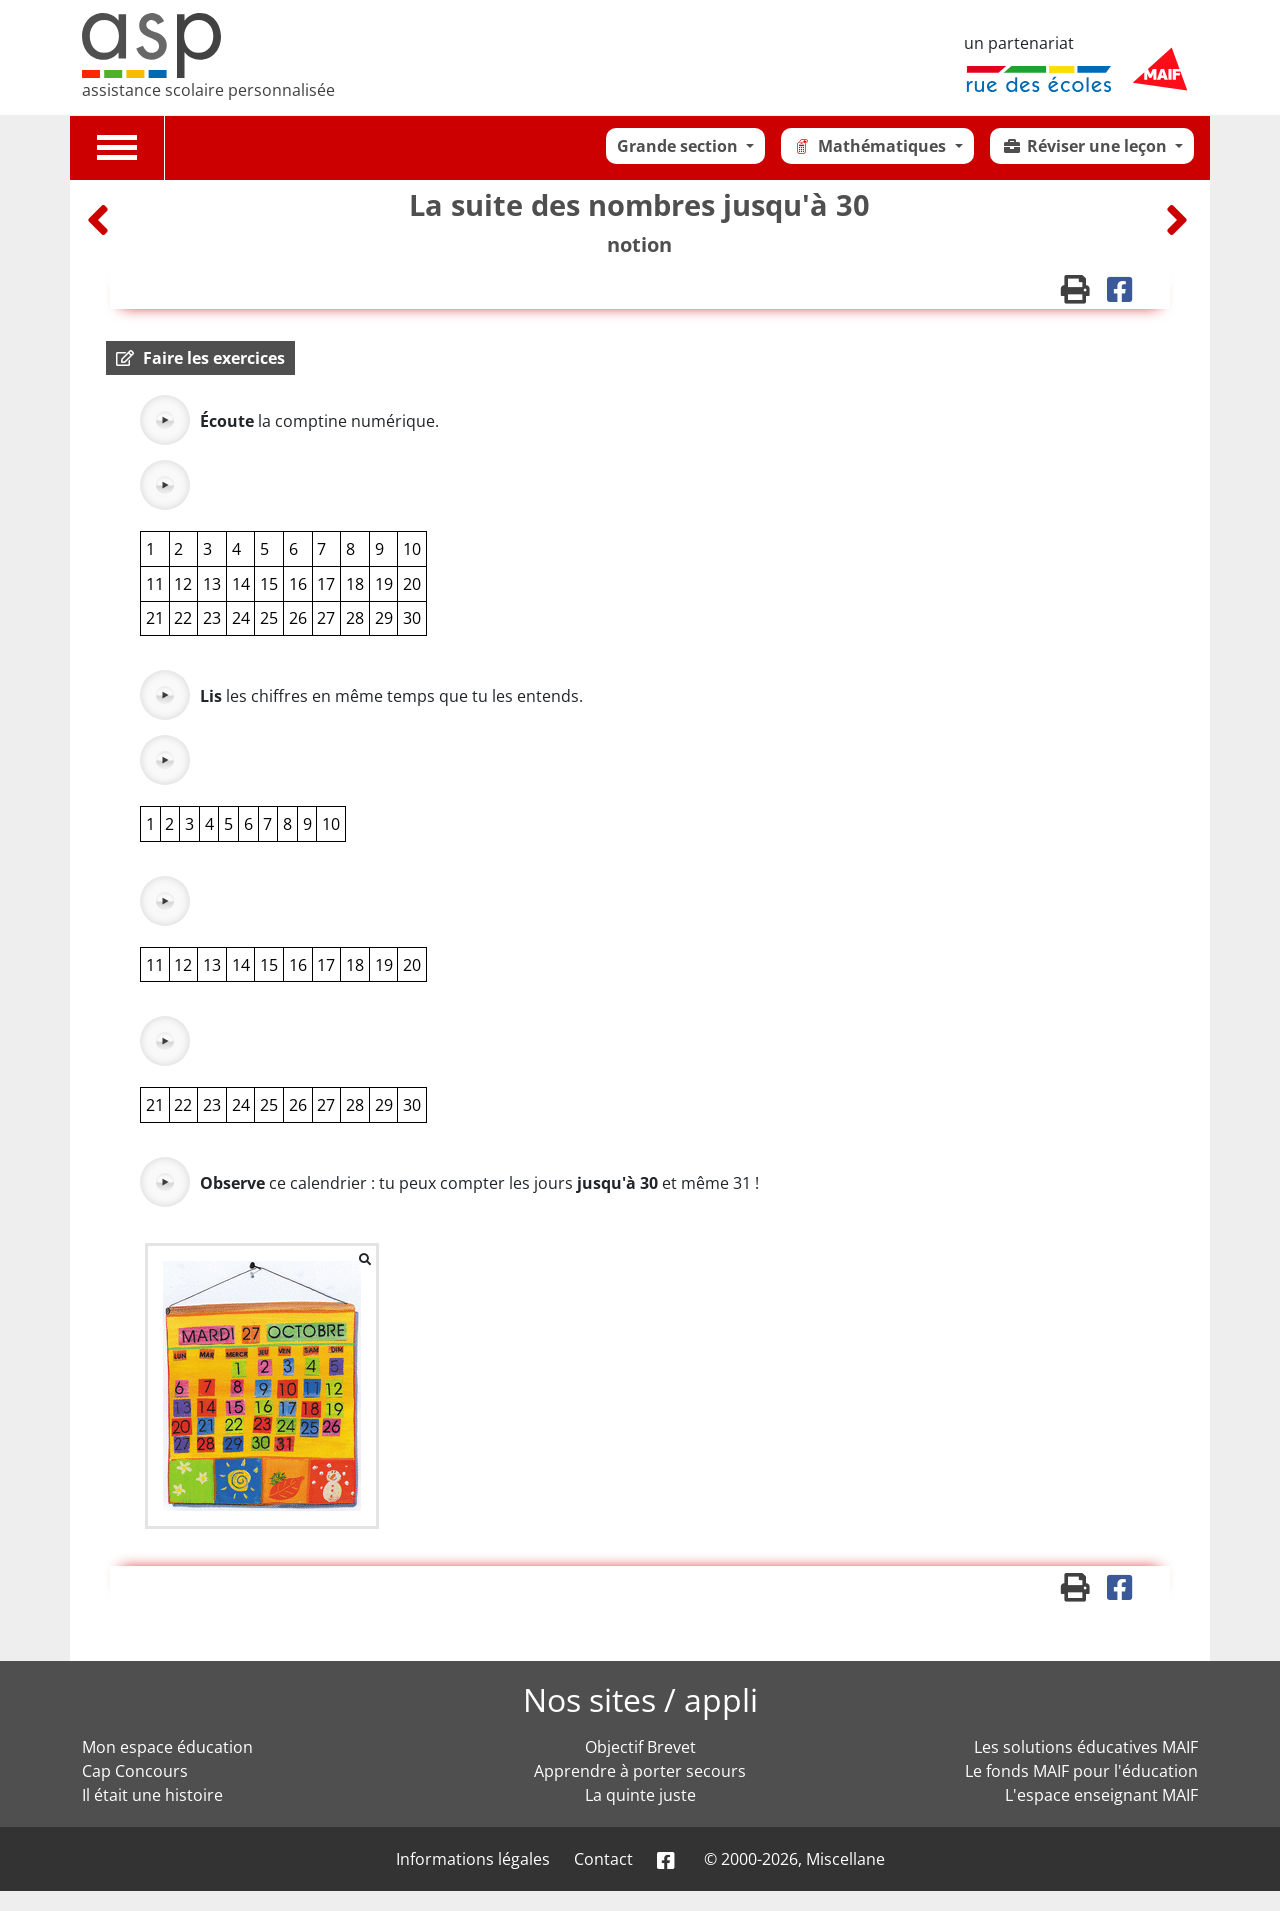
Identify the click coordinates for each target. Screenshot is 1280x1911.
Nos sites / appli (640, 1699)
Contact (603, 1859)
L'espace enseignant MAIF (1101, 1795)
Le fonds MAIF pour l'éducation (1081, 1771)
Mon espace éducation (167, 1747)
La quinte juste (640, 1795)
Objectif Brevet (640, 1747)
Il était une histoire (152, 1795)
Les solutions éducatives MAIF (1086, 1747)
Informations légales (473, 1859)
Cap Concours (135, 1771)
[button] (200, 358)
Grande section (679, 146)
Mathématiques (871, 146)
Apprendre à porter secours (640, 1771)
